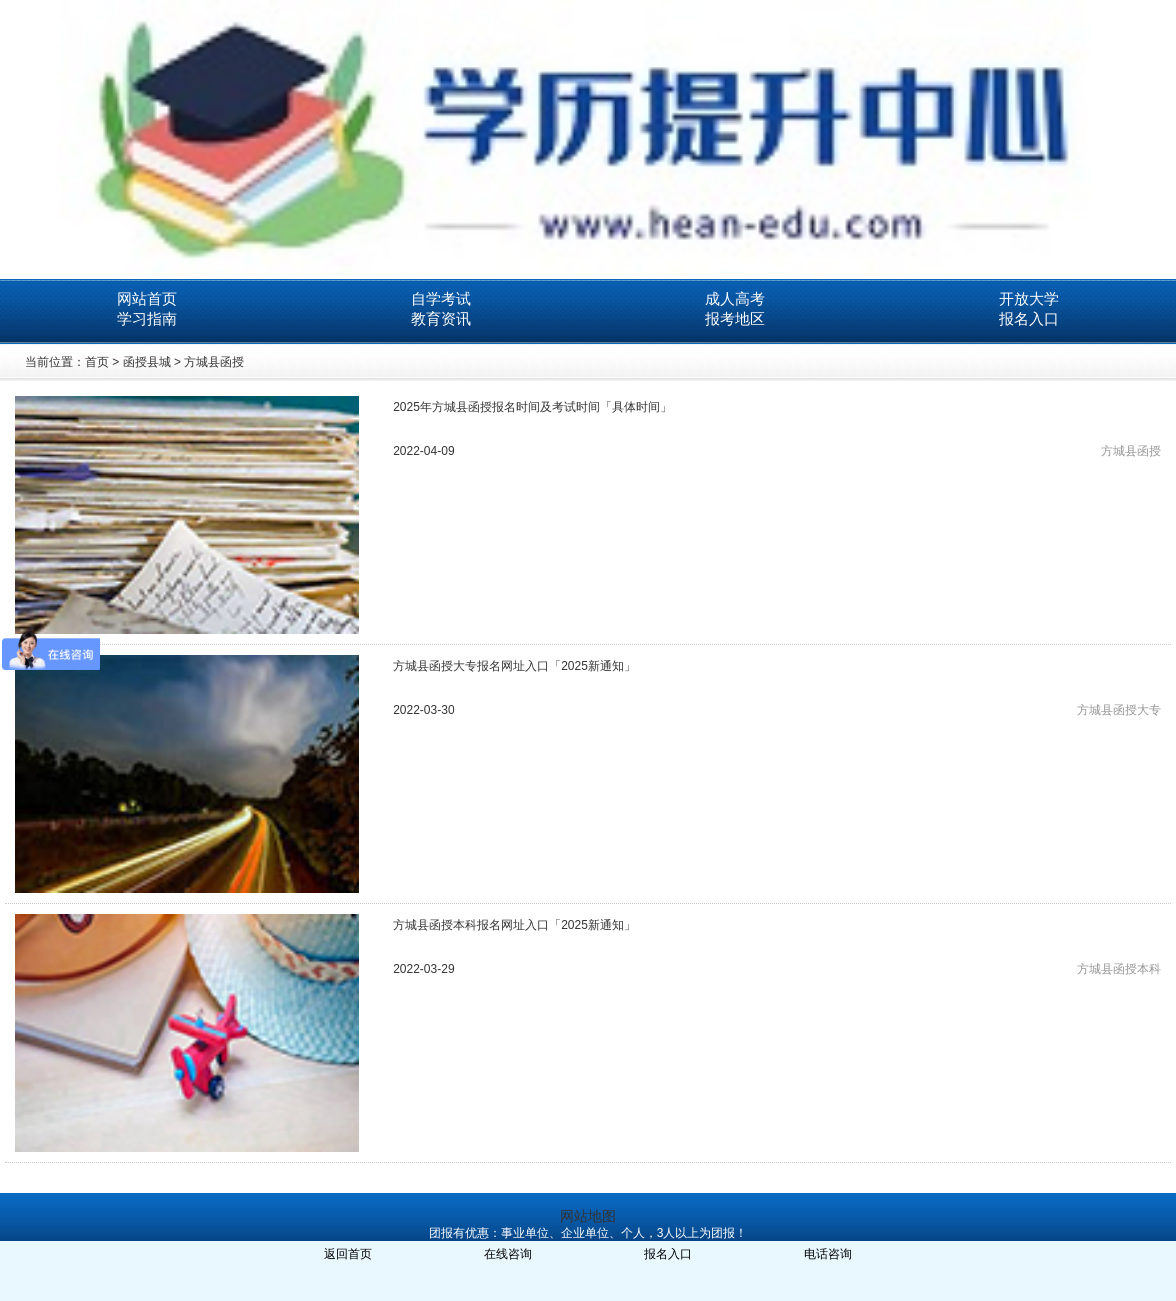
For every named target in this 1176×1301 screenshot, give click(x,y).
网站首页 (147, 298)
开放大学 (1029, 298)
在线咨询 (508, 1254)
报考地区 (735, 318)
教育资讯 (441, 318)
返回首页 (348, 1254)
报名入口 (1029, 318)
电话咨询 (828, 1254)
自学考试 (441, 298)
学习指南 (147, 318)
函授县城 (147, 362)
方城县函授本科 (1119, 969)
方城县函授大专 (1119, 710)
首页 (97, 362)
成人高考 (735, 298)
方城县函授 (214, 362)
